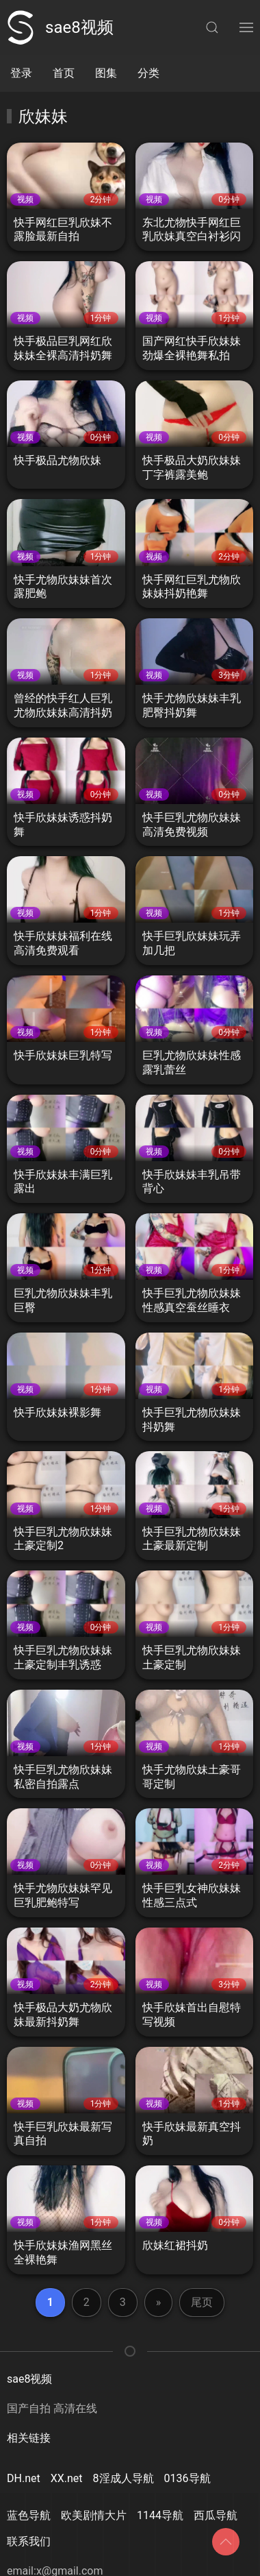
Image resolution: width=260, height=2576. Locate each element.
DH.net (23, 2478)
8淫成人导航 (123, 2478)
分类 (148, 73)
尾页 (202, 2302)
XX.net (67, 2478)
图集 (106, 73)
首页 (64, 73)
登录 (21, 73)
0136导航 (187, 2478)
